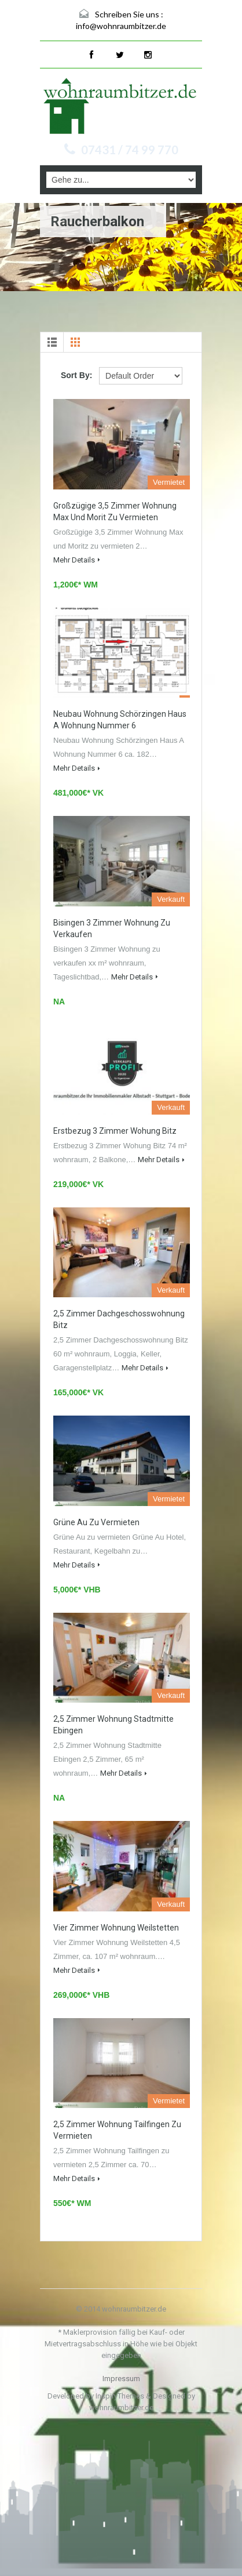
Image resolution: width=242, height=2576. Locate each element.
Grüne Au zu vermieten (96, 1522)
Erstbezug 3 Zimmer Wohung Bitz (115, 1130)
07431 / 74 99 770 (129, 149)
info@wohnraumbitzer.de (121, 26)
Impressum (121, 2378)
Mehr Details (76, 560)
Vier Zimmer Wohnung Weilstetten (116, 1927)
